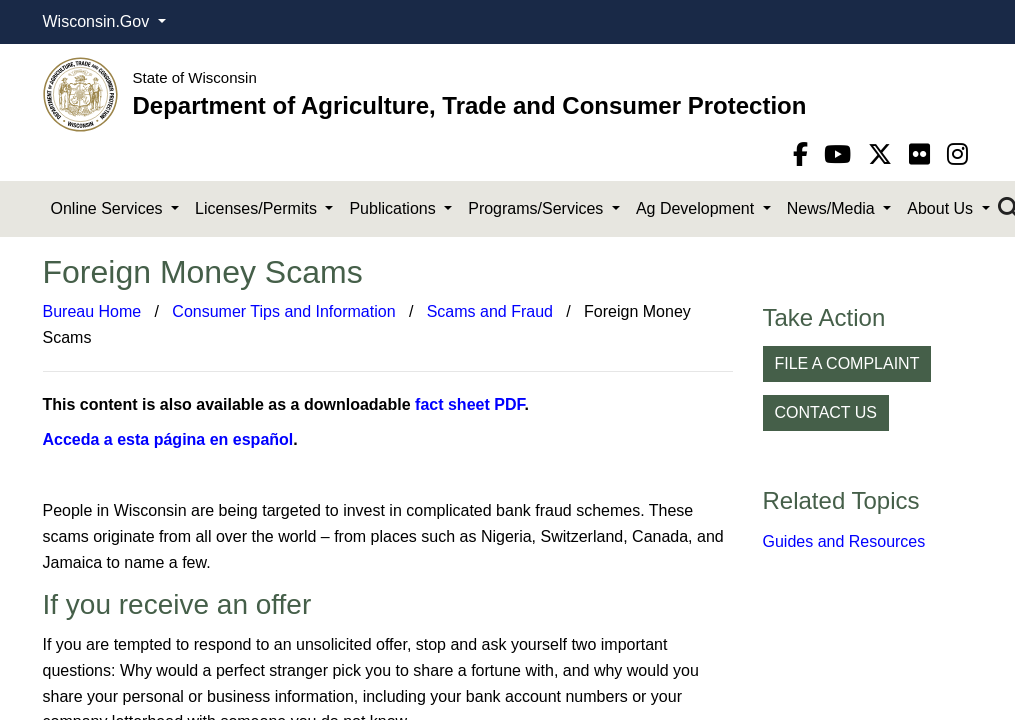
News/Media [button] (833, 208)
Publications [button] (394, 208)
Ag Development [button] (697, 208)
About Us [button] (942, 208)
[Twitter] (883, 154)
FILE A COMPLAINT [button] (847, 363)
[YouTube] (841, 154)
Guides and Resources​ (844, 541)
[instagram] (957, 154)
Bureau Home (92, 311)
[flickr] (923, 154)
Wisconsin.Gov (98, 21)
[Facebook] (804, 154)
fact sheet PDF (469, 404)
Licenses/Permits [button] (258, 208)
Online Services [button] (109, 208)
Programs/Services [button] (538, 208)
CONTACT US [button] (826, 412)
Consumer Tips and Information (283, 311)
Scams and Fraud (490, 311)
